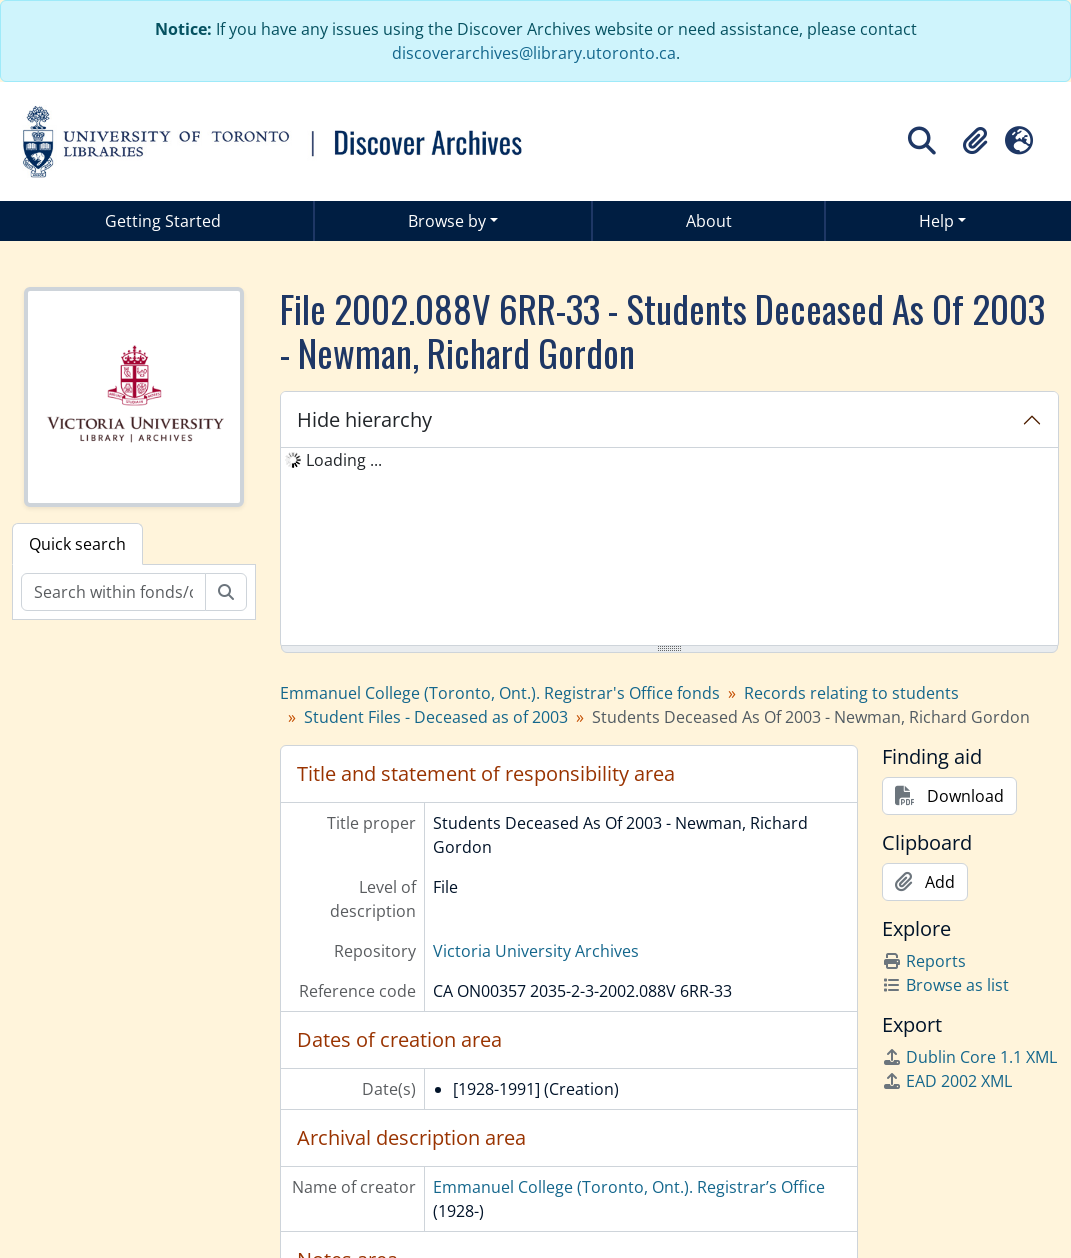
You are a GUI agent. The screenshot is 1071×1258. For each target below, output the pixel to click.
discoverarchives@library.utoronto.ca (534, 53)
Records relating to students (851, 693)
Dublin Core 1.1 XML (969, 1057)
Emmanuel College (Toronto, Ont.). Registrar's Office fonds (500, 693)
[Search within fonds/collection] (113, 592)
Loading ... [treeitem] (344, 460)
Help (936, 221)
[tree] (669, 548)
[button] (975, 141)
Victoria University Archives (536, 951)
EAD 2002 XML (947, 1081)
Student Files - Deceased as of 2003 (436, 717)
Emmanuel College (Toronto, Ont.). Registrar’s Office (629, 1187)
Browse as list (945, 985)
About (709, 221)
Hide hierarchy (364, 419)
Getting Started (163, 221)
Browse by (447, 221)
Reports (924, 961)
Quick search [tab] (77, 544)
